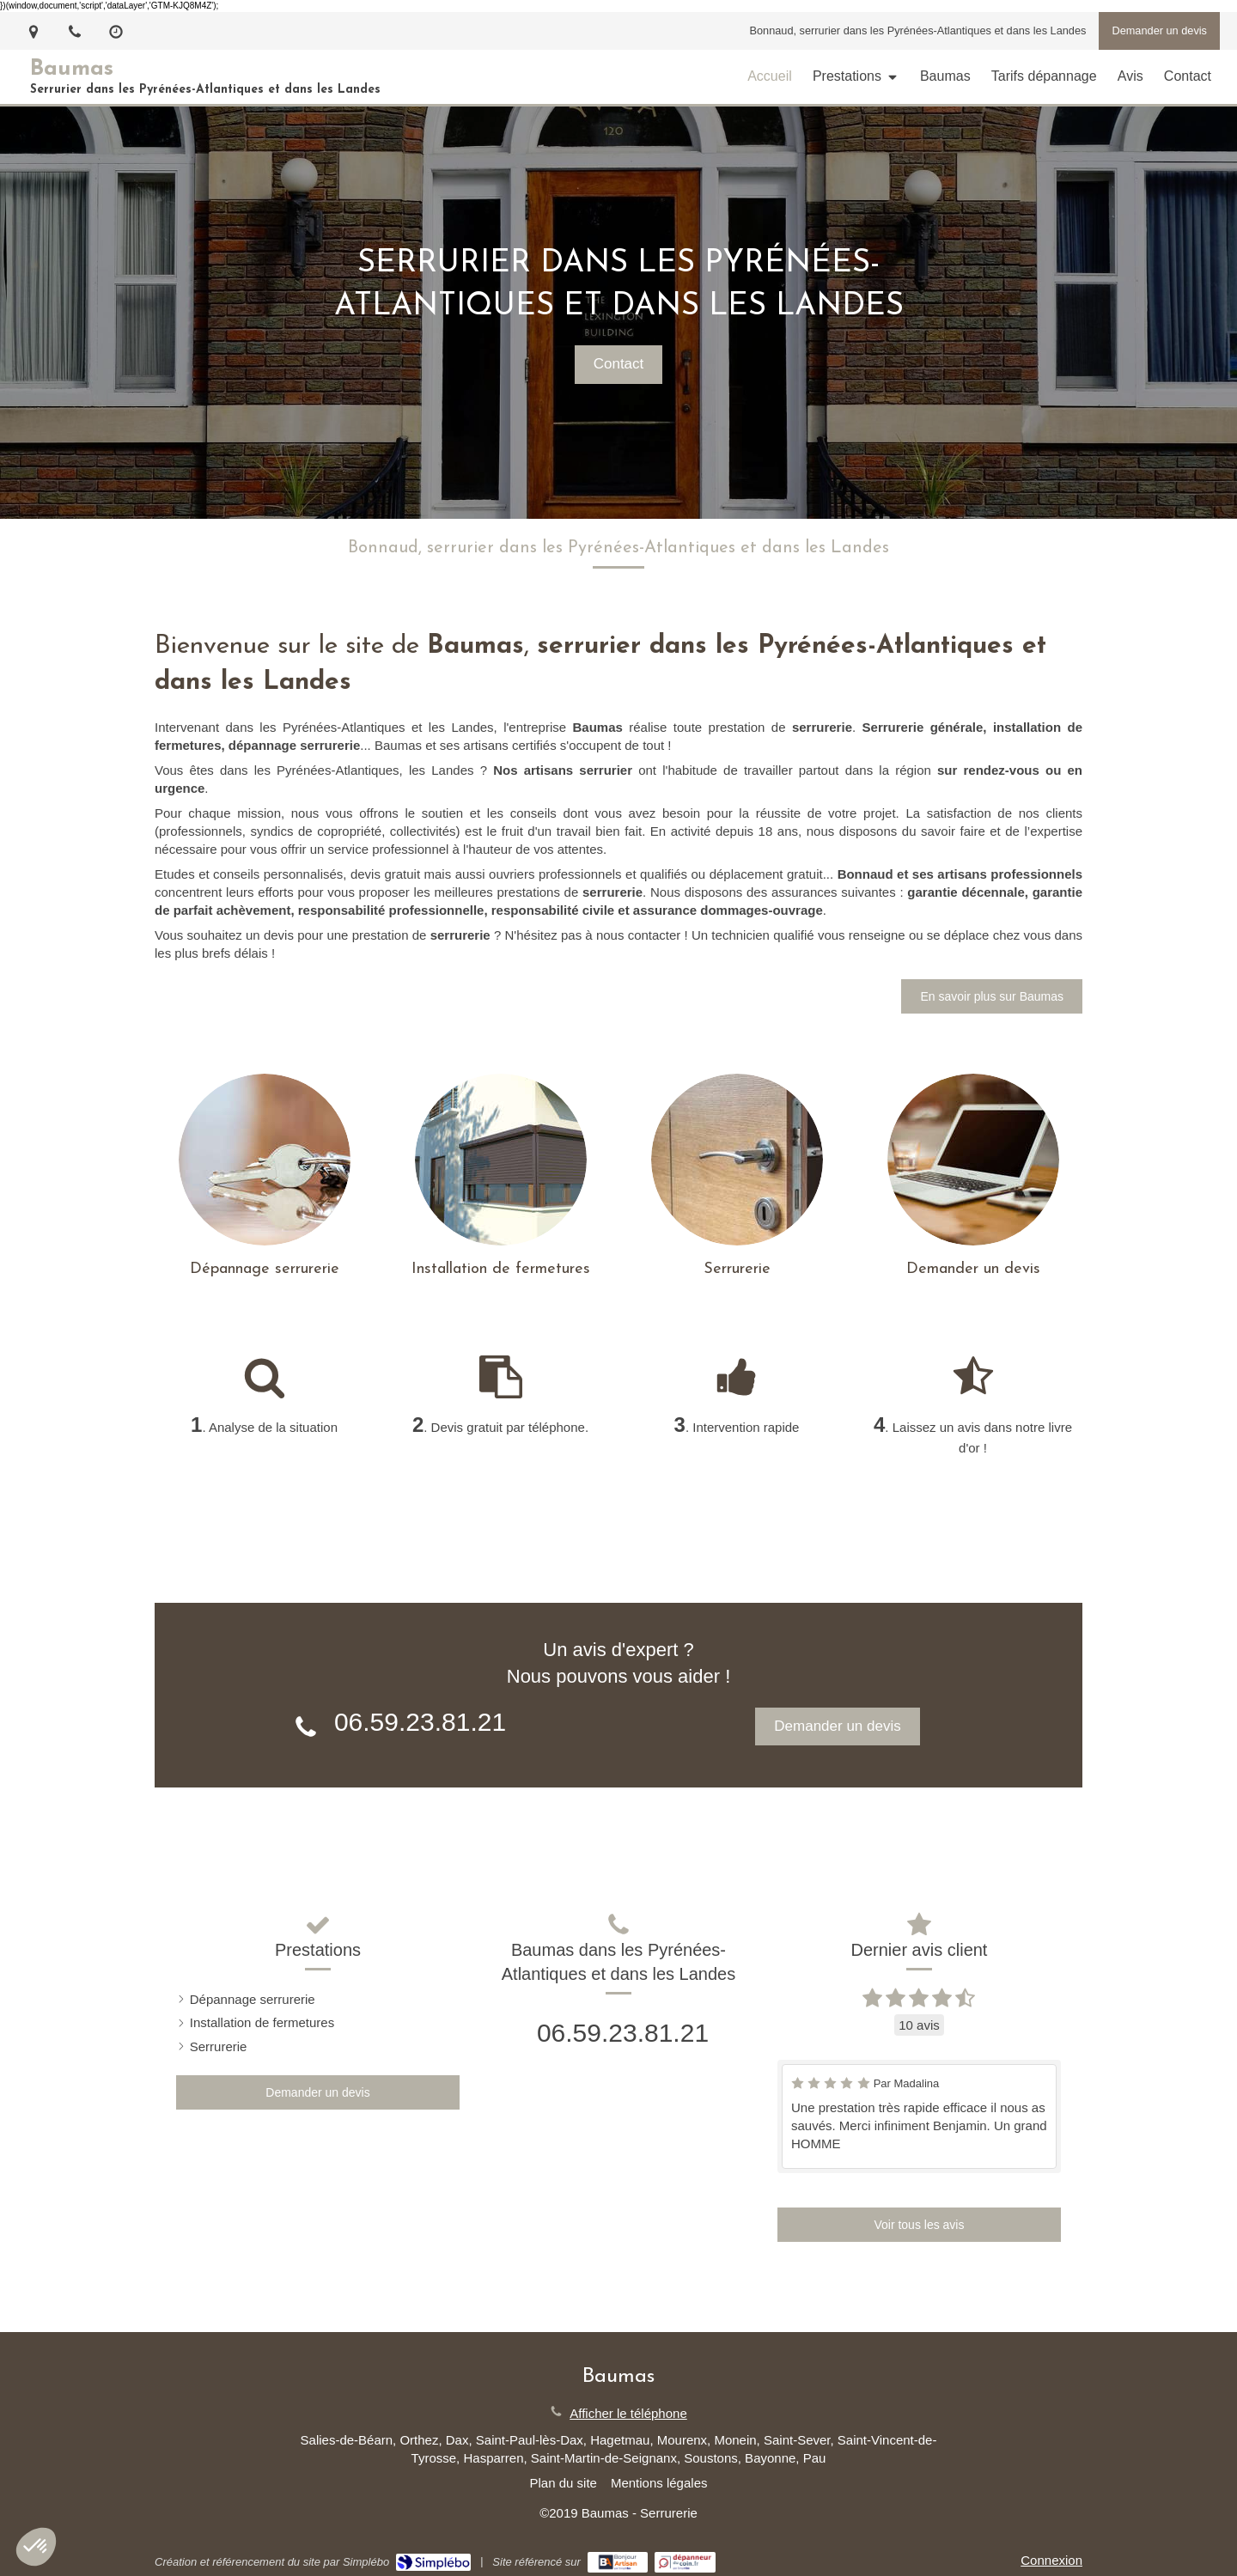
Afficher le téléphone (628, 2413)
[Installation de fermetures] (501, 1159)
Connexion (1051, 2560)
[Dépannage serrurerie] (264, 1159)
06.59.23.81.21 (420, 1722)
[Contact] (973, 1159)
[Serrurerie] (737, 1159)
